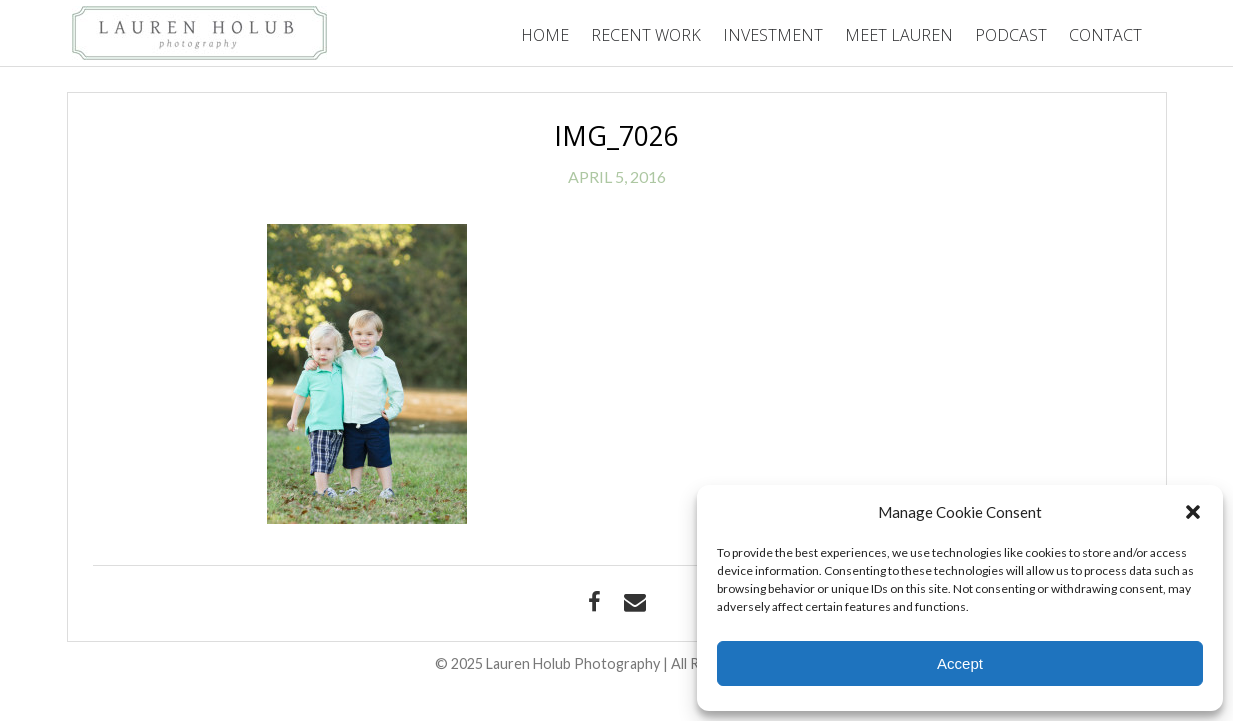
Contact (1105, 35)
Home (545, 35)
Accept (960, 663)
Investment (773, 35)
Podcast (1011, 35)
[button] (1193, 512)
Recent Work (646, 35)
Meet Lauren (899, 35)
